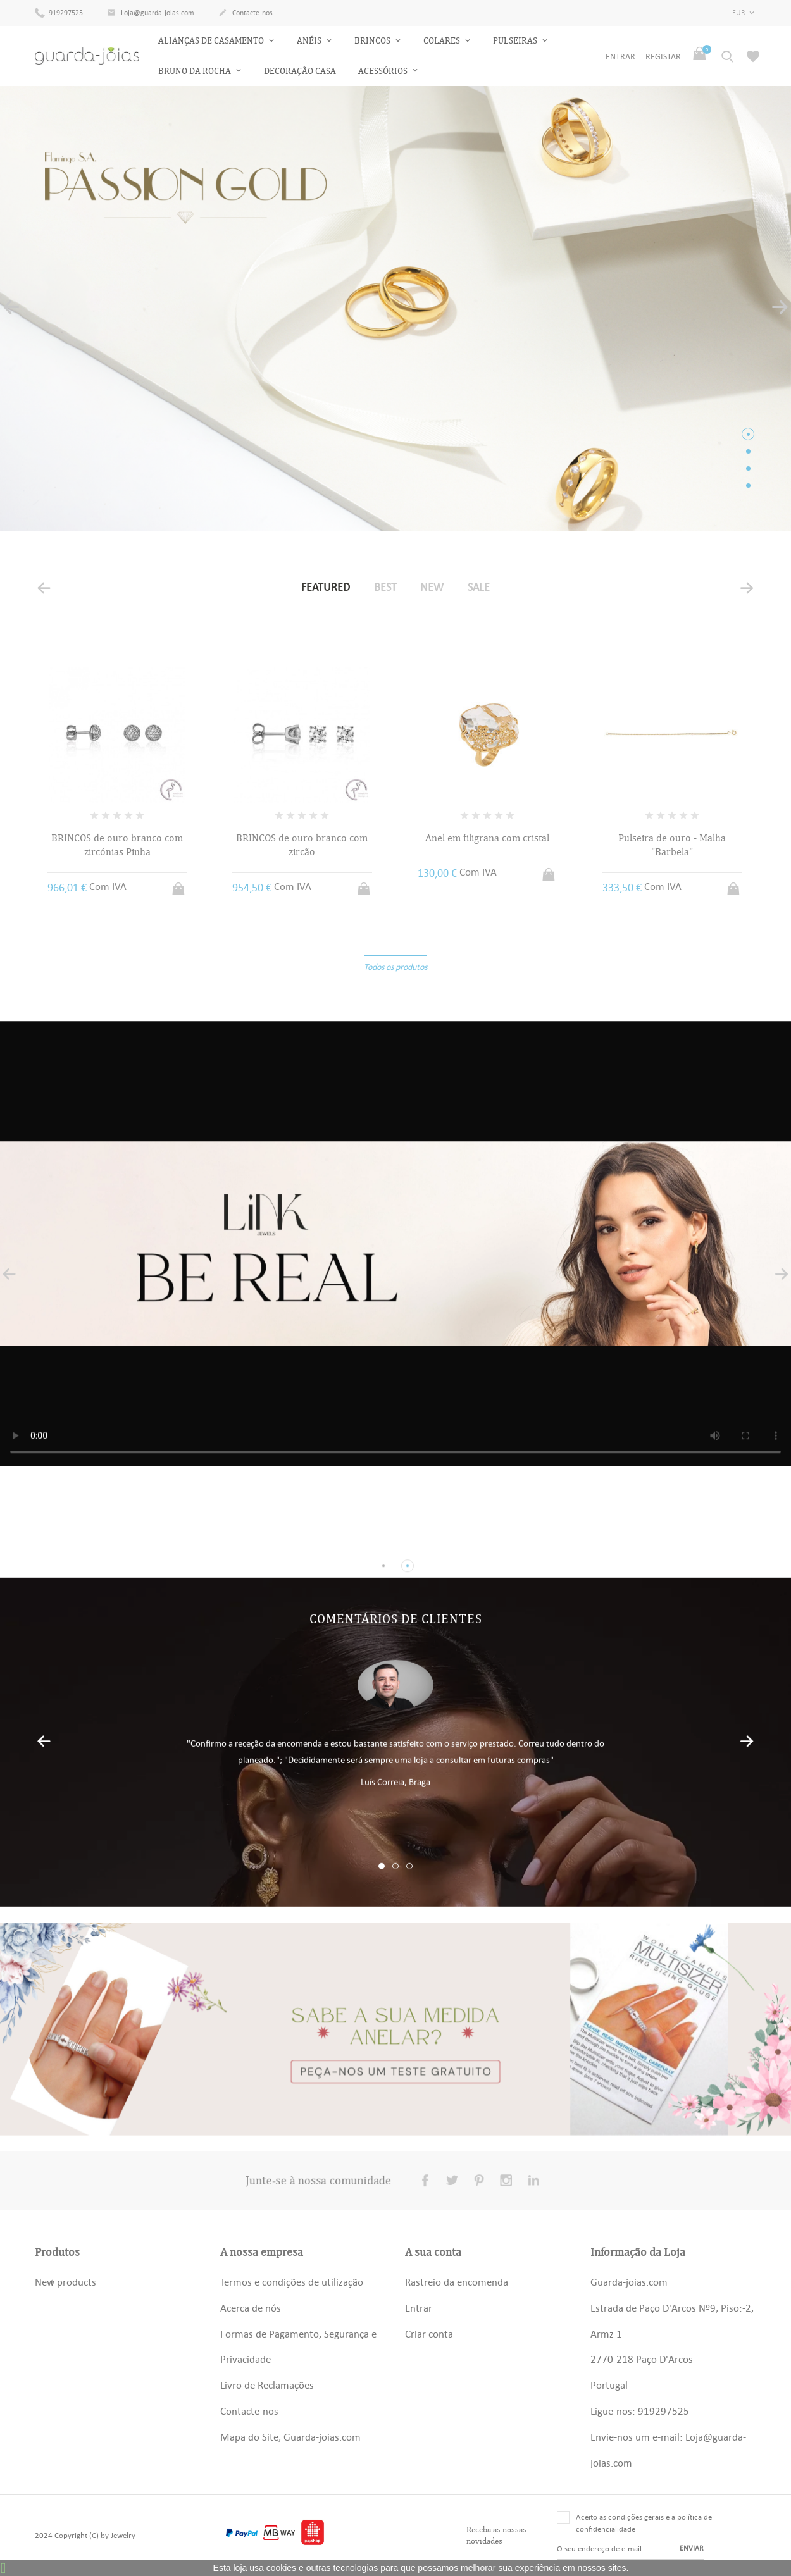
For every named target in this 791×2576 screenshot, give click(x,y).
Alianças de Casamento (212, 40)
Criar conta (429, 2333)
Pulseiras (516, 40)
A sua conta (433, 2252)
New (432, 586)
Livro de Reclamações (267, 2385)
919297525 (59, 12)
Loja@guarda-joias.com (150, 13)
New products (65, 2282)
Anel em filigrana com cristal (487, 838)
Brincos (373, 40)
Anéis (310, 40)
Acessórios (383, 71)
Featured (325, 586)
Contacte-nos (245, 13)
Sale (479, 586)
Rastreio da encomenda (456, 2282)
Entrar (418, 2307)
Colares (442, 40)
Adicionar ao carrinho (180, 885)
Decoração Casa (300, 71)
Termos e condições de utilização (291, 2282)
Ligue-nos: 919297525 (639, 2411)
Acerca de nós (250, 2307)
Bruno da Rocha (195, 71)
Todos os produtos (395, 967)
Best (385, 586)
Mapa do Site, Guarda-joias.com (290, 2436)
